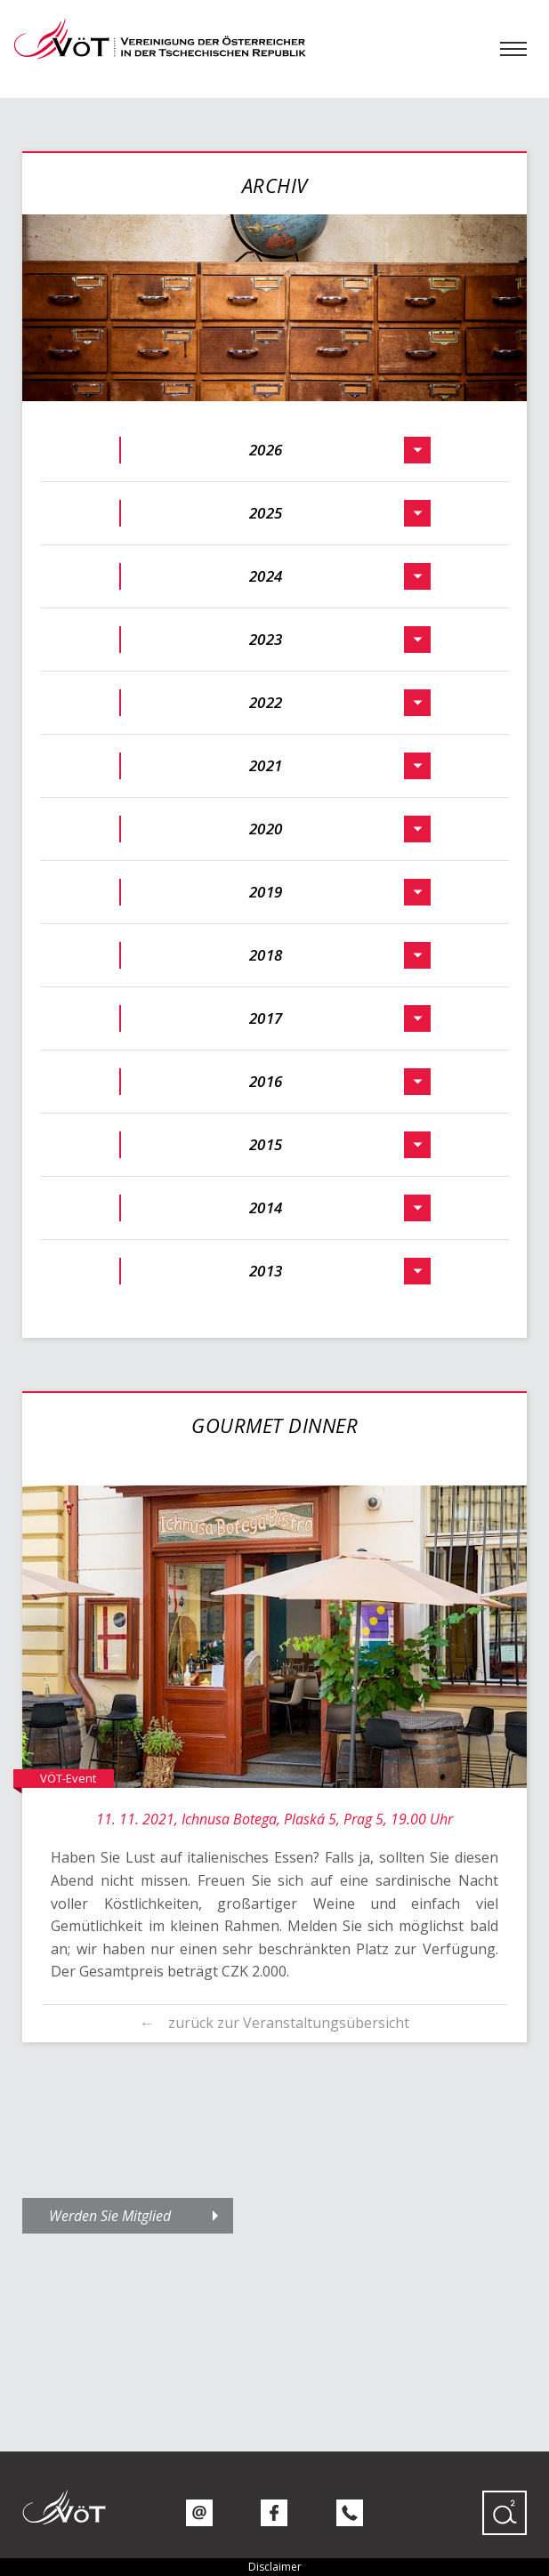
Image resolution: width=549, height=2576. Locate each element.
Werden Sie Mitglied (110, 2216)
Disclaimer (275, 2566)
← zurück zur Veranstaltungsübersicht (274, 2023)
